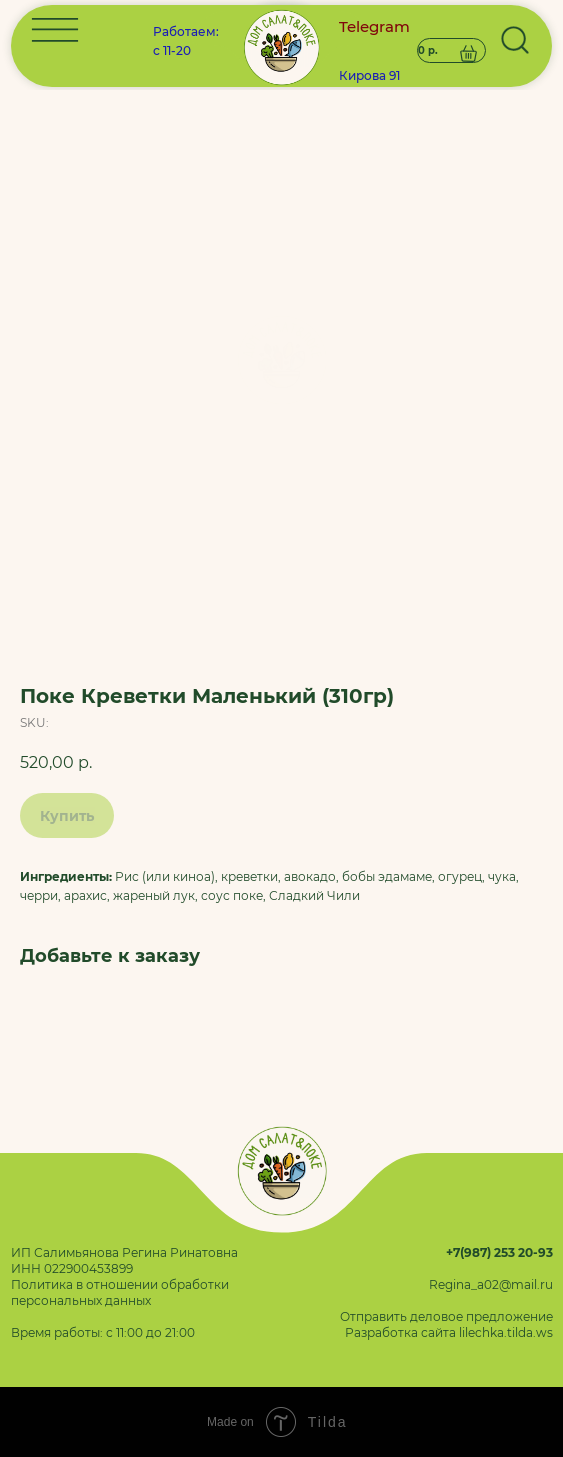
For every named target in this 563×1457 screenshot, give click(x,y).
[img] (281, 360)
